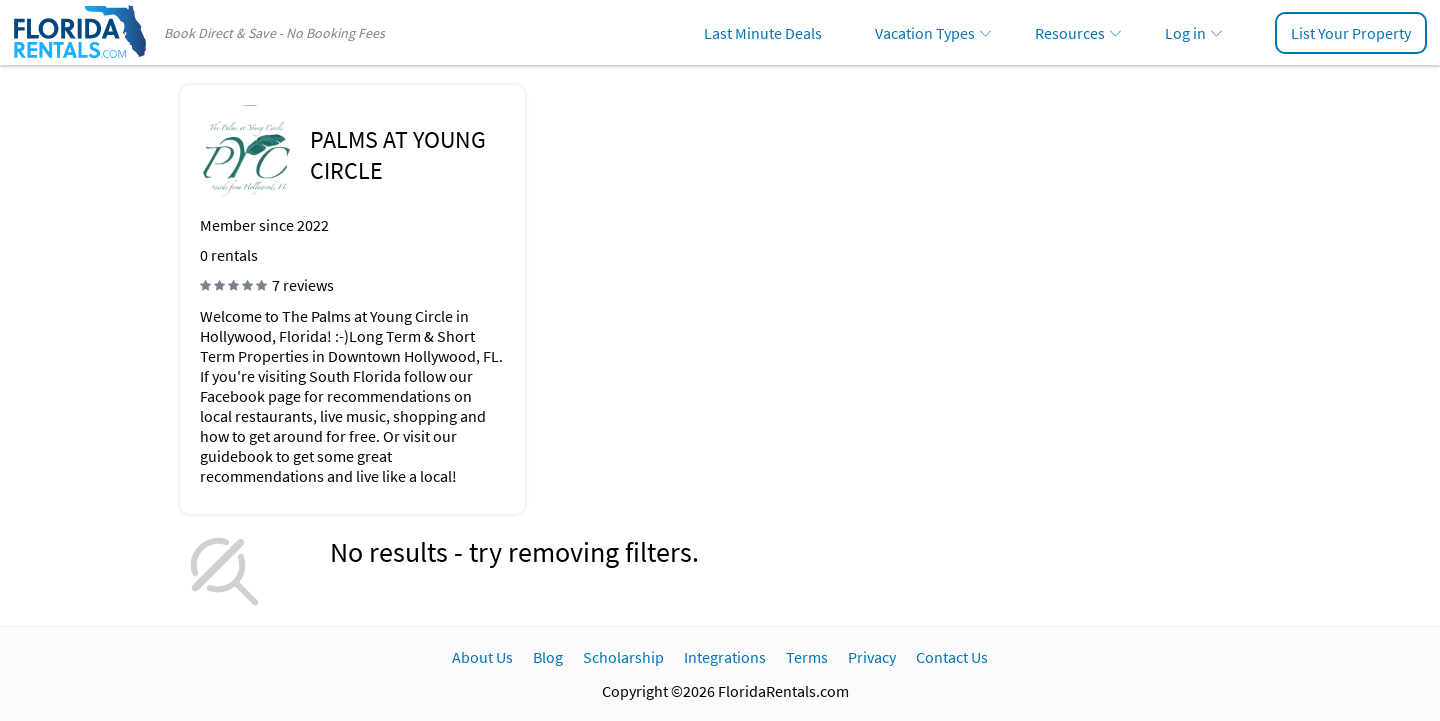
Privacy (872, 657)
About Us (482, 657)
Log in (1185, 33)
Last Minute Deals (763, 33)
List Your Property (1351, 33)
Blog (548, 657)
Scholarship (623, 657)
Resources (1070, 33)
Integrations (725, 657)
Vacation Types (925, 33)
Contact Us (952, 657)
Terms (807, 657)
